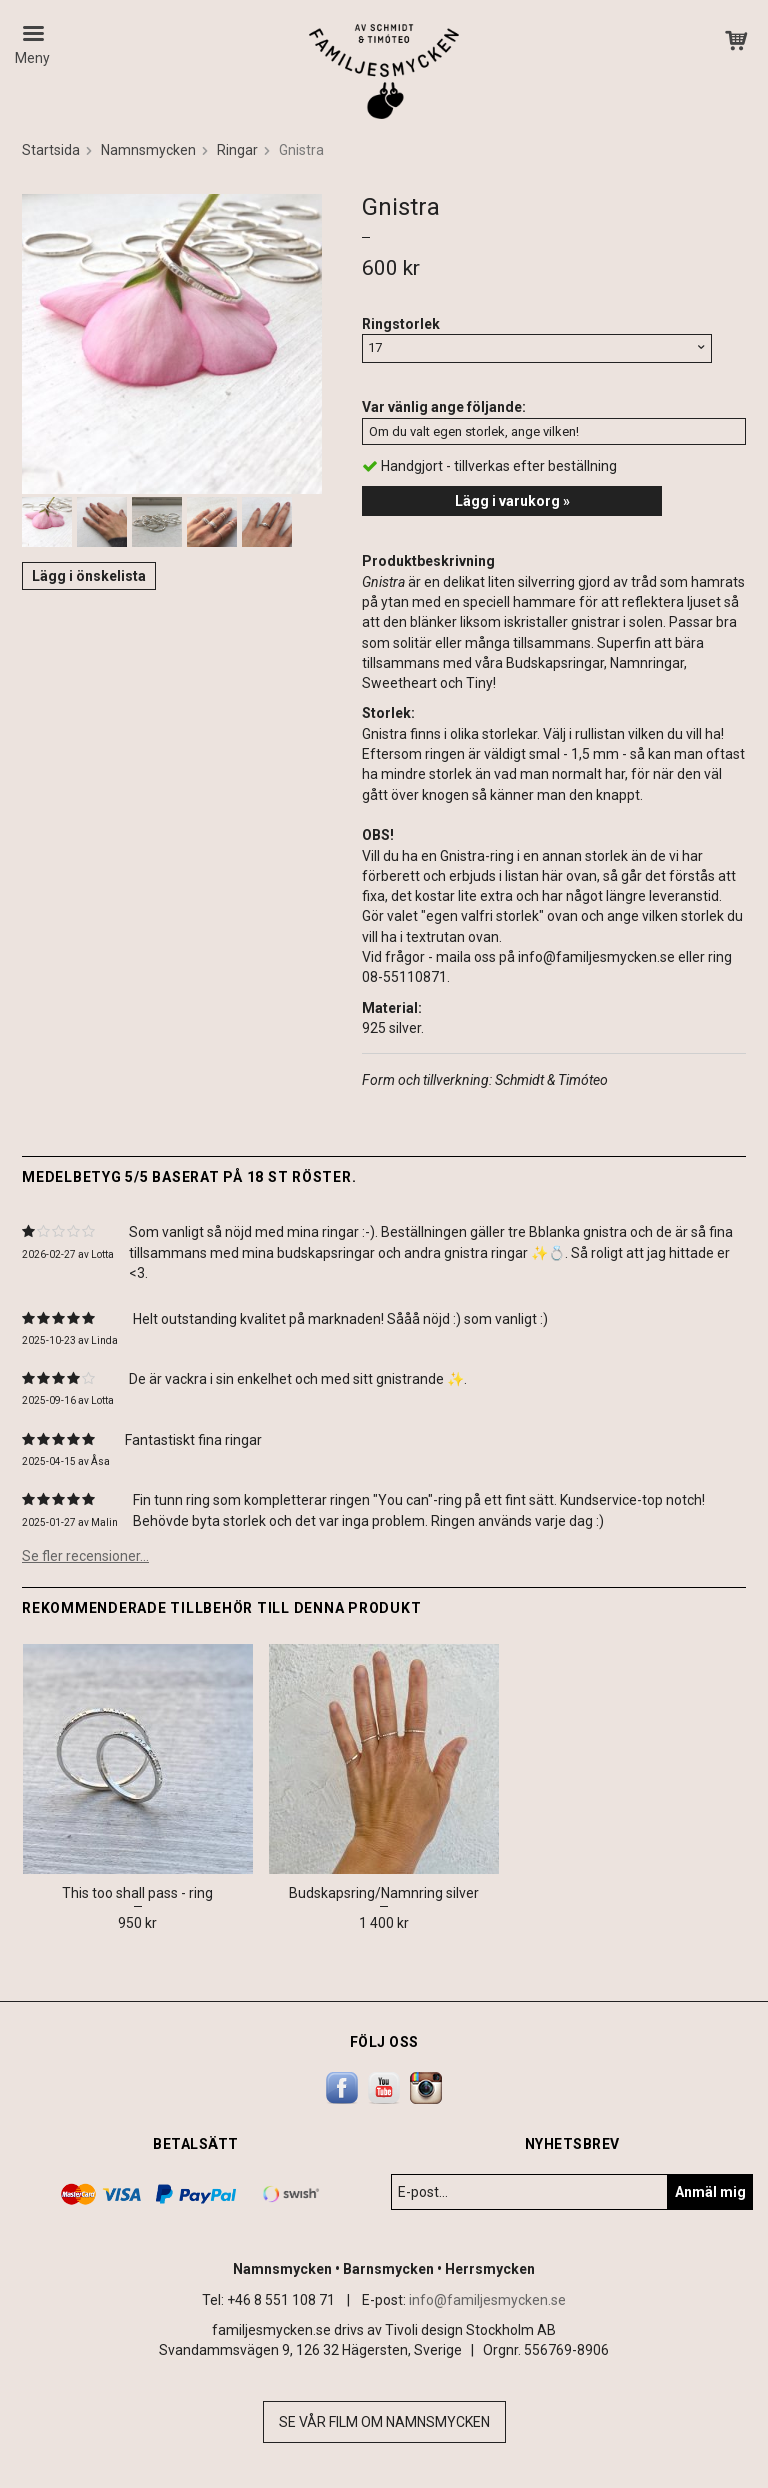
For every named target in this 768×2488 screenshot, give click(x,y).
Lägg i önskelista (89, 576)
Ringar (237, 150)
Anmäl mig (710, 2192)
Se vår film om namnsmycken (384, 2422)
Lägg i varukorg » (512, 501)
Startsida (51, 150)
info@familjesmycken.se (487, 2300)
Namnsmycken (148, 150)
